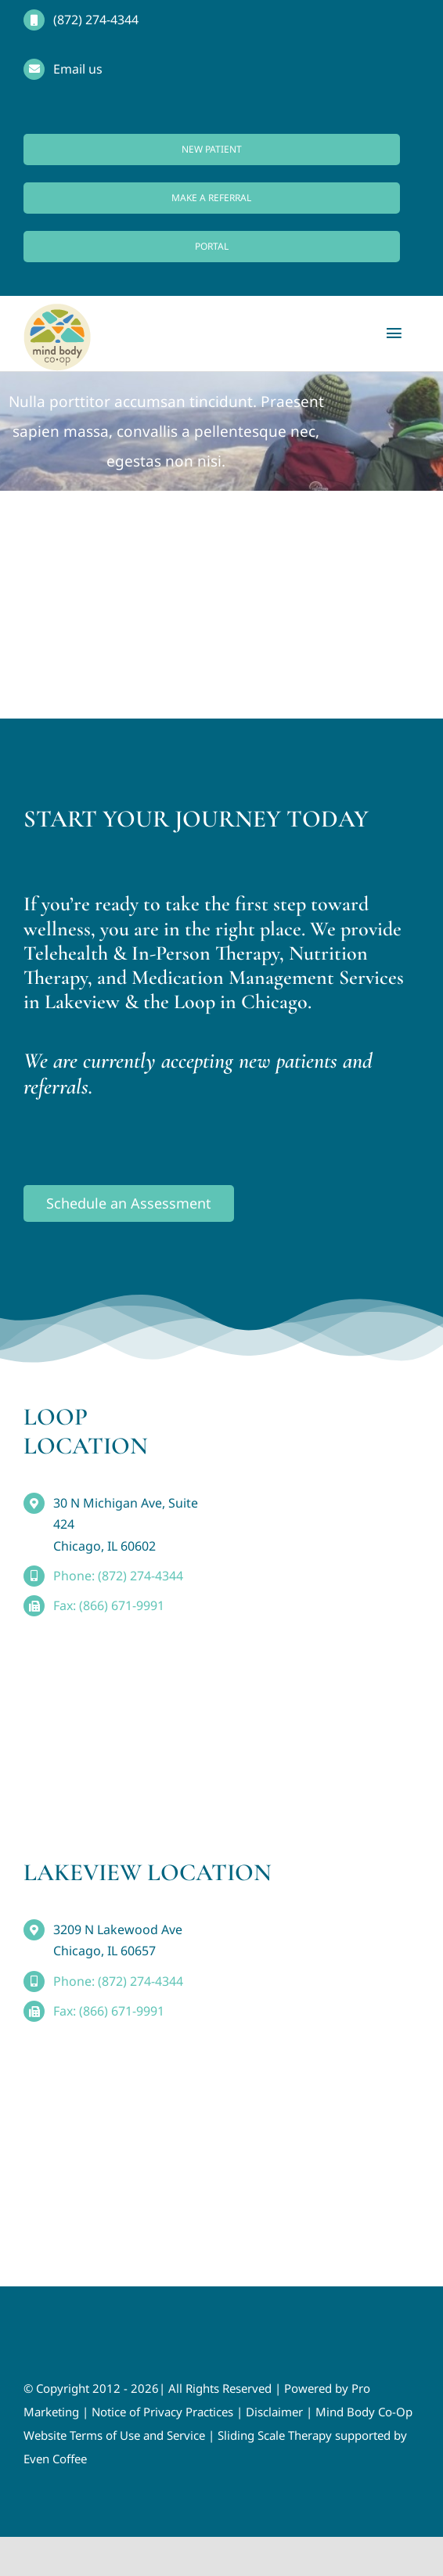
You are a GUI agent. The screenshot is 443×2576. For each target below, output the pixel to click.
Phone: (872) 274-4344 (118, 1575)
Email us (78, 68)
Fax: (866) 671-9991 (108, 1605)
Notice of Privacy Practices (162, 2411)
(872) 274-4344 (96, 19)
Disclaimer (274, 2411)
